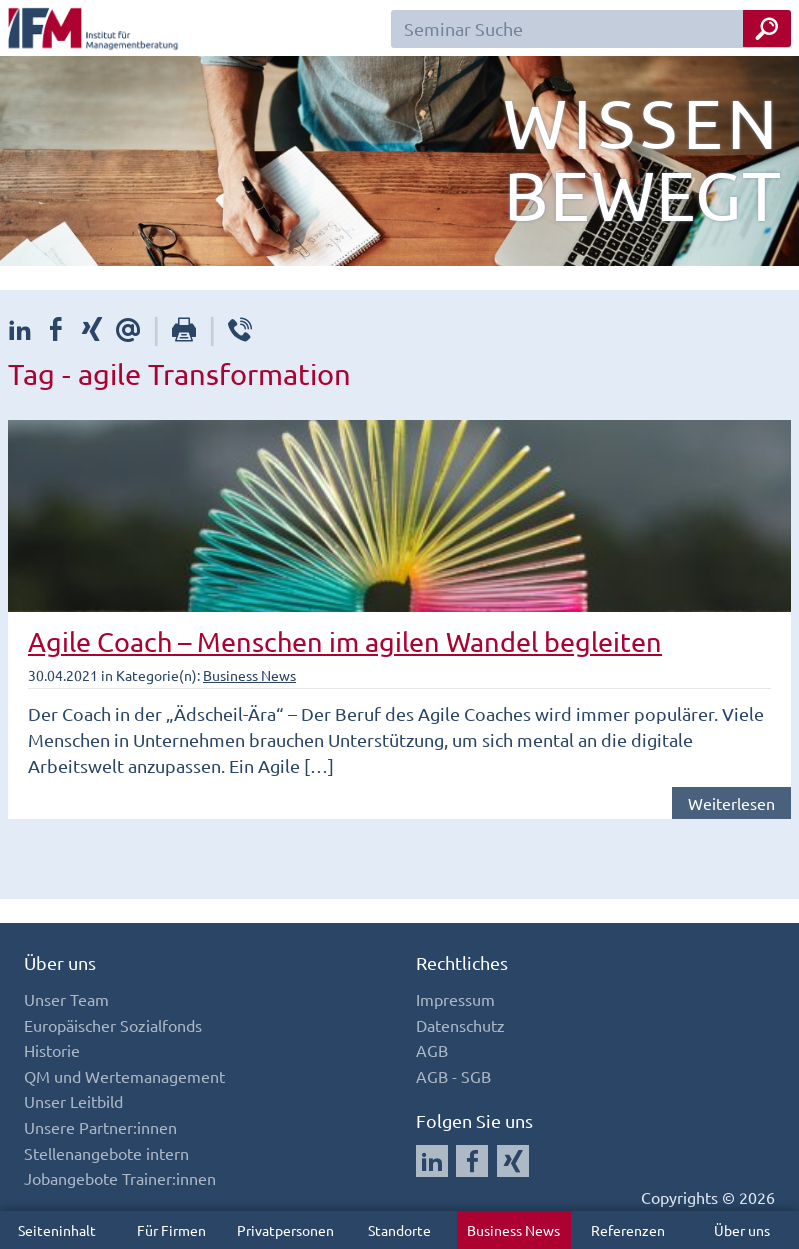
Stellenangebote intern (106, 1153)
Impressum (455, 999)
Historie (52, 1050)
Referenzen (628, 1230)
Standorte (399, 1230)
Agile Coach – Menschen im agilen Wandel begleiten (345, 641)
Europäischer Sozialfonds (113, 1025)
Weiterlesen (731, 803)
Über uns (742, 1230)
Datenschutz (460, 1025)
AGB (432, 1050)
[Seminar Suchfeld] (591, 29)
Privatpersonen (285, 1230)
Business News (513, 1230)
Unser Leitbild (73, 1101)
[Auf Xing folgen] (513, 1161)
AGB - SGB (453, 1076)
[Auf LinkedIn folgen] (432, 1161)
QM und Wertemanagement (124, 1076)
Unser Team (66, 999)
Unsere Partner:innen (100, 1127)
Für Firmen (171, 1230)
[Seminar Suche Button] (767, 28)
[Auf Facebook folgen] (472, 1161)
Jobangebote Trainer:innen (120, 1178)
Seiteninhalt (57, 1230)
